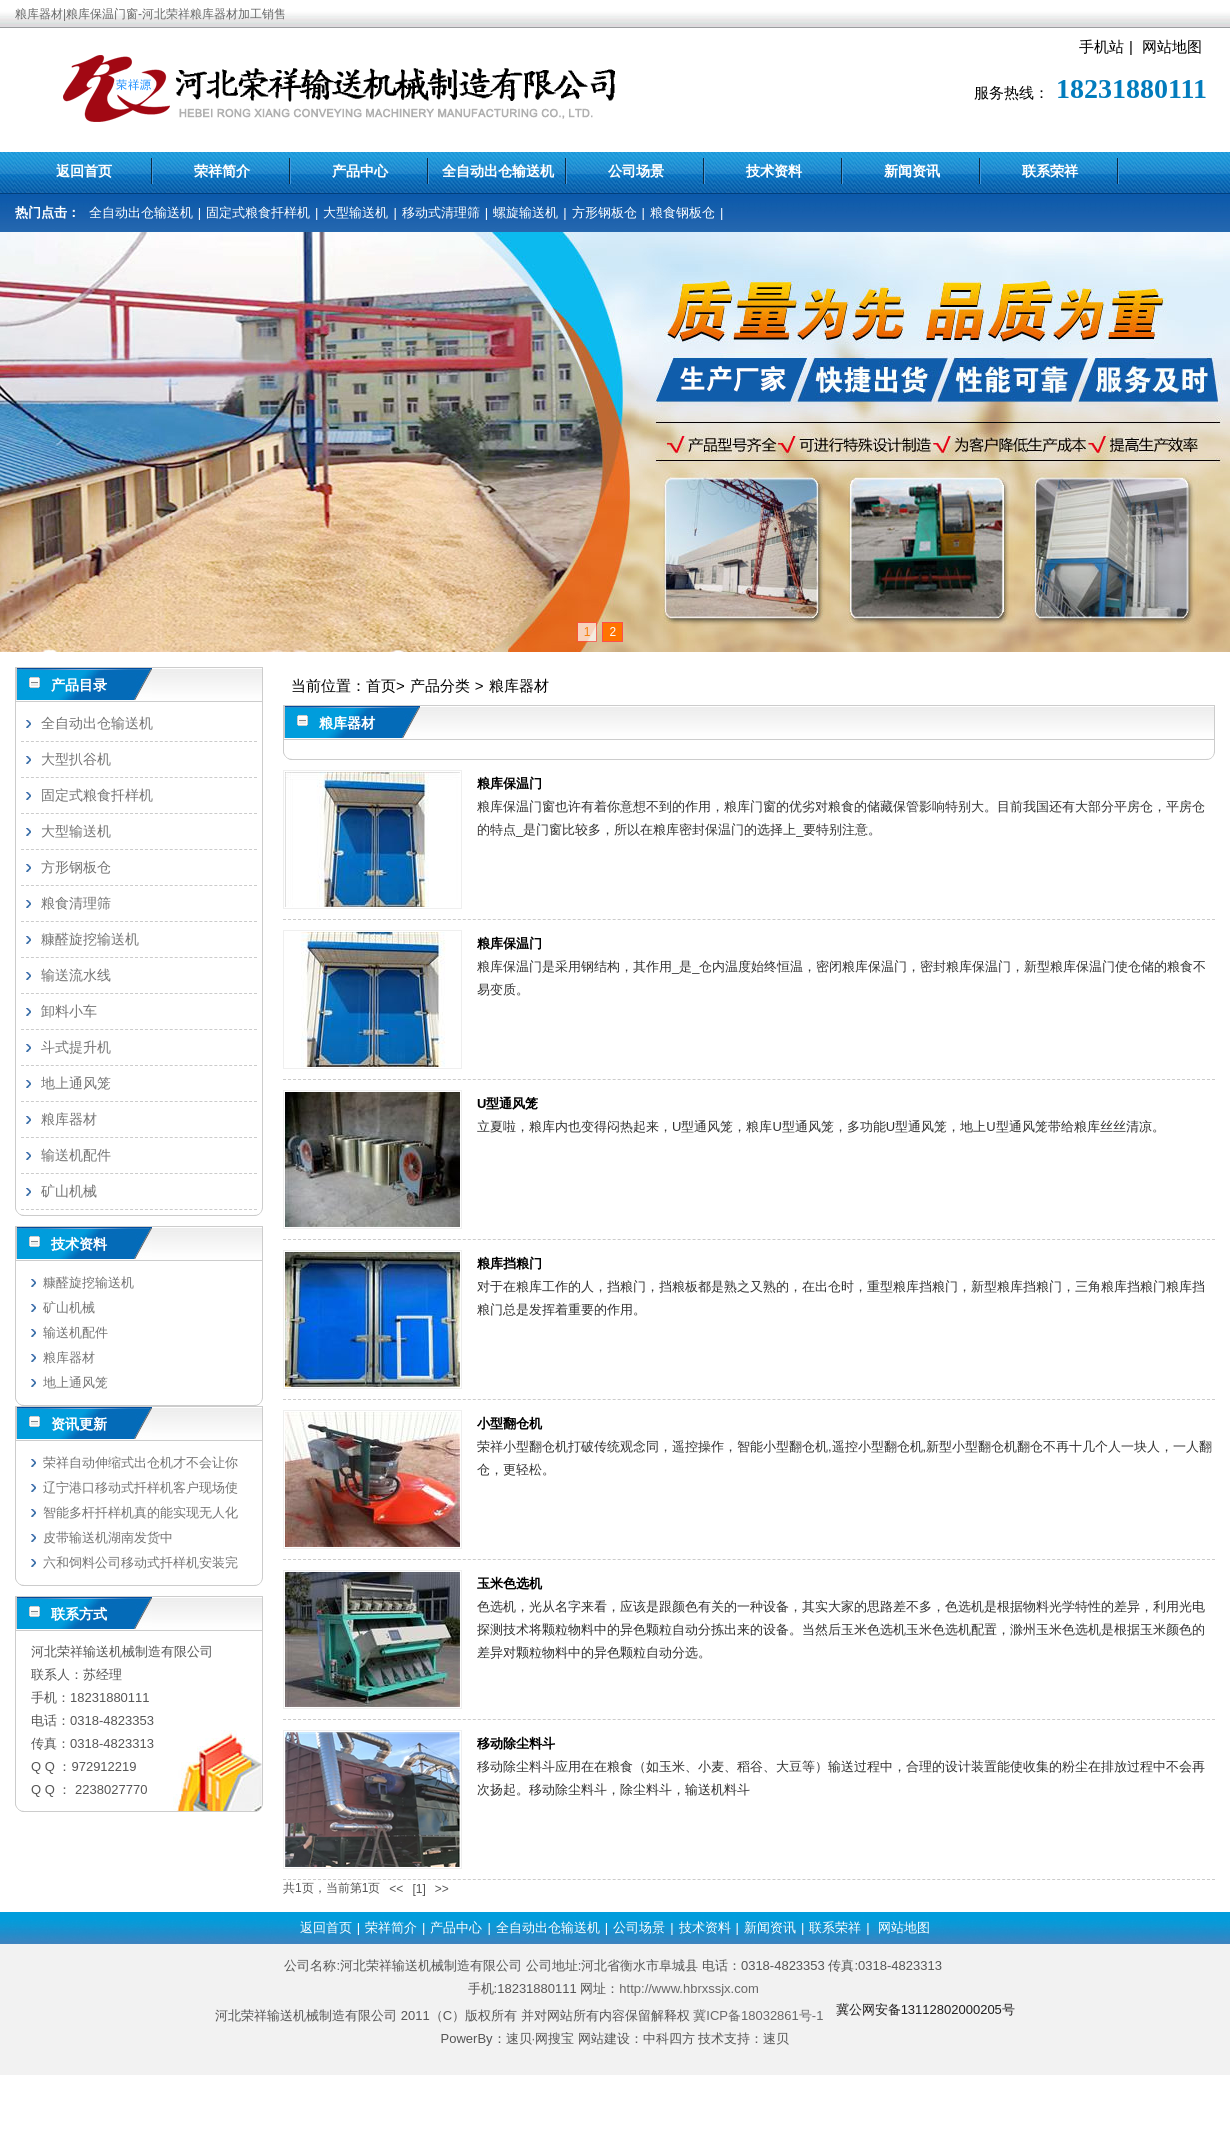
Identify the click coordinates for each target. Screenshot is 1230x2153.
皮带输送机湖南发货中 (108, 1537)
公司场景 (636, 171)
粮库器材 (519, 685)
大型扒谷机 (76, 759)
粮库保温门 (509, 783)
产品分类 (440, 685)
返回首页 (84, 171)
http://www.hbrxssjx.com (688, 1988)
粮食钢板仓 (682, 212)
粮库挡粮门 (509, 1263)
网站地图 (1172, 46)
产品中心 (360, 171)
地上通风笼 (76, 1083)
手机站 (1101, 46)
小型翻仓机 (509, 1423)
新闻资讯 (912, 171)
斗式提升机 (76, 1047)
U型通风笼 (507, 1103)
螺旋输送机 (525, 212)
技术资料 (774, 171)
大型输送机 (355, 212)
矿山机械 (69, 1191)
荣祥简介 (222, 171)
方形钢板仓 (604, 212)
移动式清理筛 (441, 212)
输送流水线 (76, 975)
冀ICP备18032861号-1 (758, 2015)
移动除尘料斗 (516, 1743)
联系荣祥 (1050, 171)
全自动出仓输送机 (498, 171)
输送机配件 (76, 1155)
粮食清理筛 (76, 903)
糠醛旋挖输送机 (90, 939)
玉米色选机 (509, 1583)
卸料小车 (69, 1011)
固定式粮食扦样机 (258, 212)
